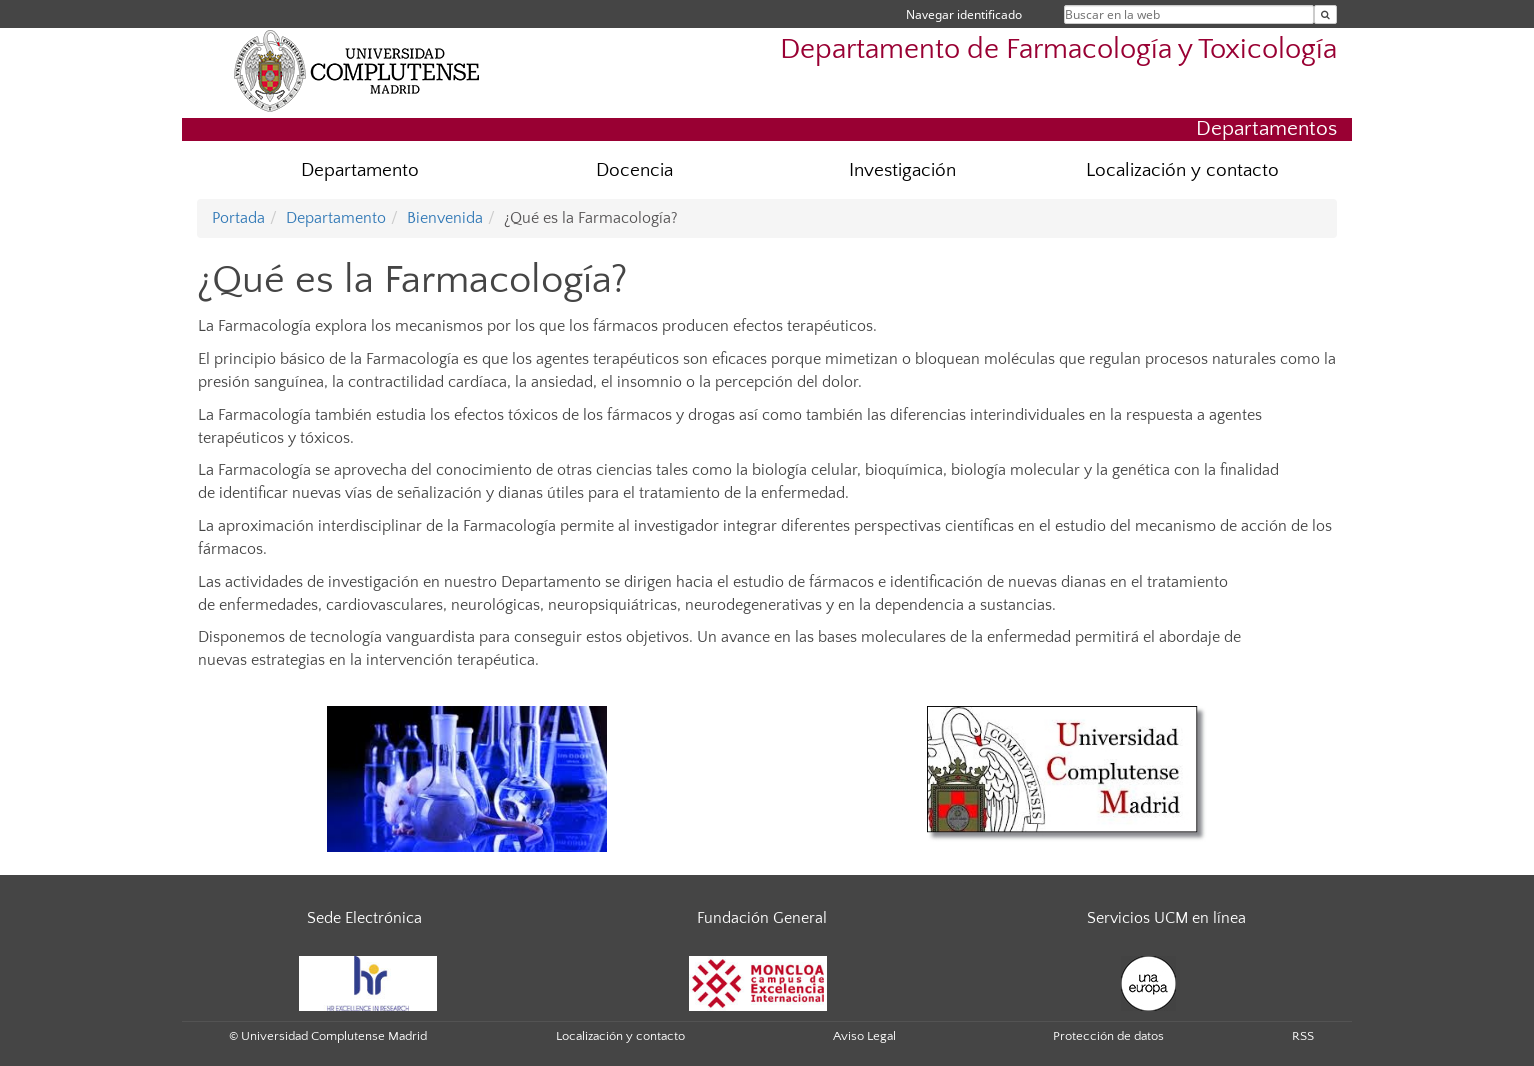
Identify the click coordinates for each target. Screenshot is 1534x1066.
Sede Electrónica (364, 918)
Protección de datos (1108, 1036)
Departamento (360, 170)
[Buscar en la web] (1325, 14)
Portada (238, 218)
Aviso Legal (864, 1036)
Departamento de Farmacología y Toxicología (1058, 49)
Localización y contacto (1182, 170)
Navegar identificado (964, 14)
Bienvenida (445, 218)
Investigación (902, 170)
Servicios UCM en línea (1166, 918)
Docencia (634, 170)
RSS (1303, 1036)
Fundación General (762, 918)
